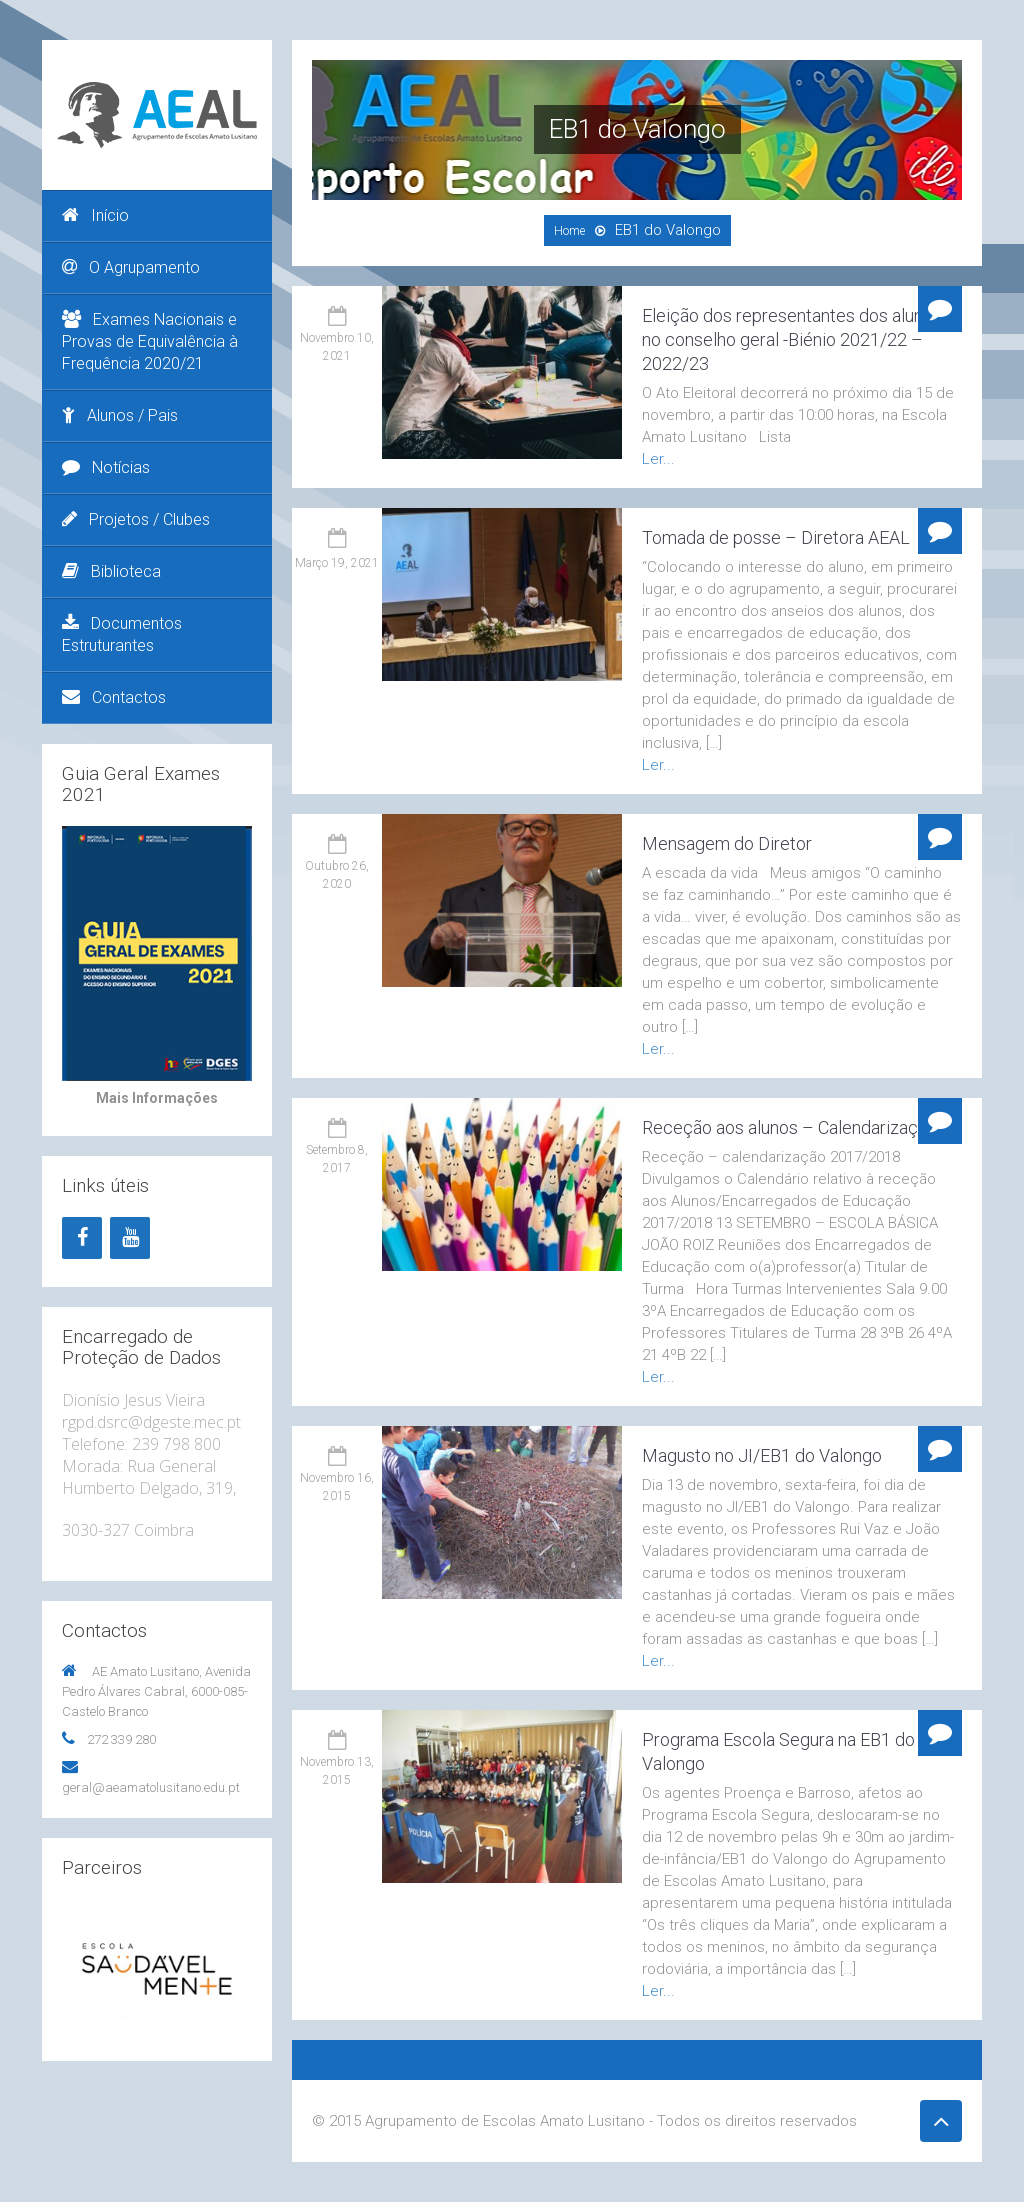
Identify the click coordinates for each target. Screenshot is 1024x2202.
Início (95, 215)
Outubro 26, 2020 (337, 874)
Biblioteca (111, 571)
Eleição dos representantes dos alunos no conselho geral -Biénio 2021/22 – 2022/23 (792, 339)
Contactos (114, 697)
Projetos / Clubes (136, 519)
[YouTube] (130, 1238)
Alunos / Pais (120, 415)
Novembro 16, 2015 (337, 1486)
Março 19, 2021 (337, 563)
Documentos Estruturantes (122, 634)
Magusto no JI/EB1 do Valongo (762, 1455)
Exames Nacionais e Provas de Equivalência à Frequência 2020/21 (150, 341)
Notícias (106, 467)
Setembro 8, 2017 (337, 1158)
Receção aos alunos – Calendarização (789, 1127)
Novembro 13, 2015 (337, 1770)
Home (569, 231)
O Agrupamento (131, 267)
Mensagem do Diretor (727, 843)
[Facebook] (82, 1238)
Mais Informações (157, 1098)
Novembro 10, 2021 (337, 346)
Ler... (658, 459)
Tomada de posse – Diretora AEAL (776, 537)
